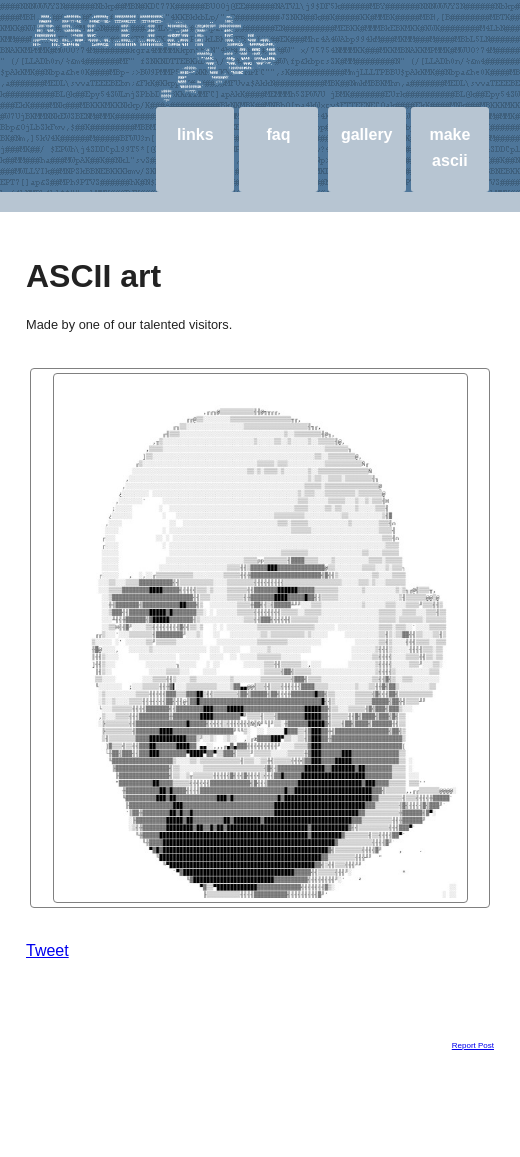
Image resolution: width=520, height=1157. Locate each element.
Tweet (47, 950)
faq (279, 134)
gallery (367, 134)
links (195, 134)
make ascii (449, 147)
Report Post (473, 1045)
